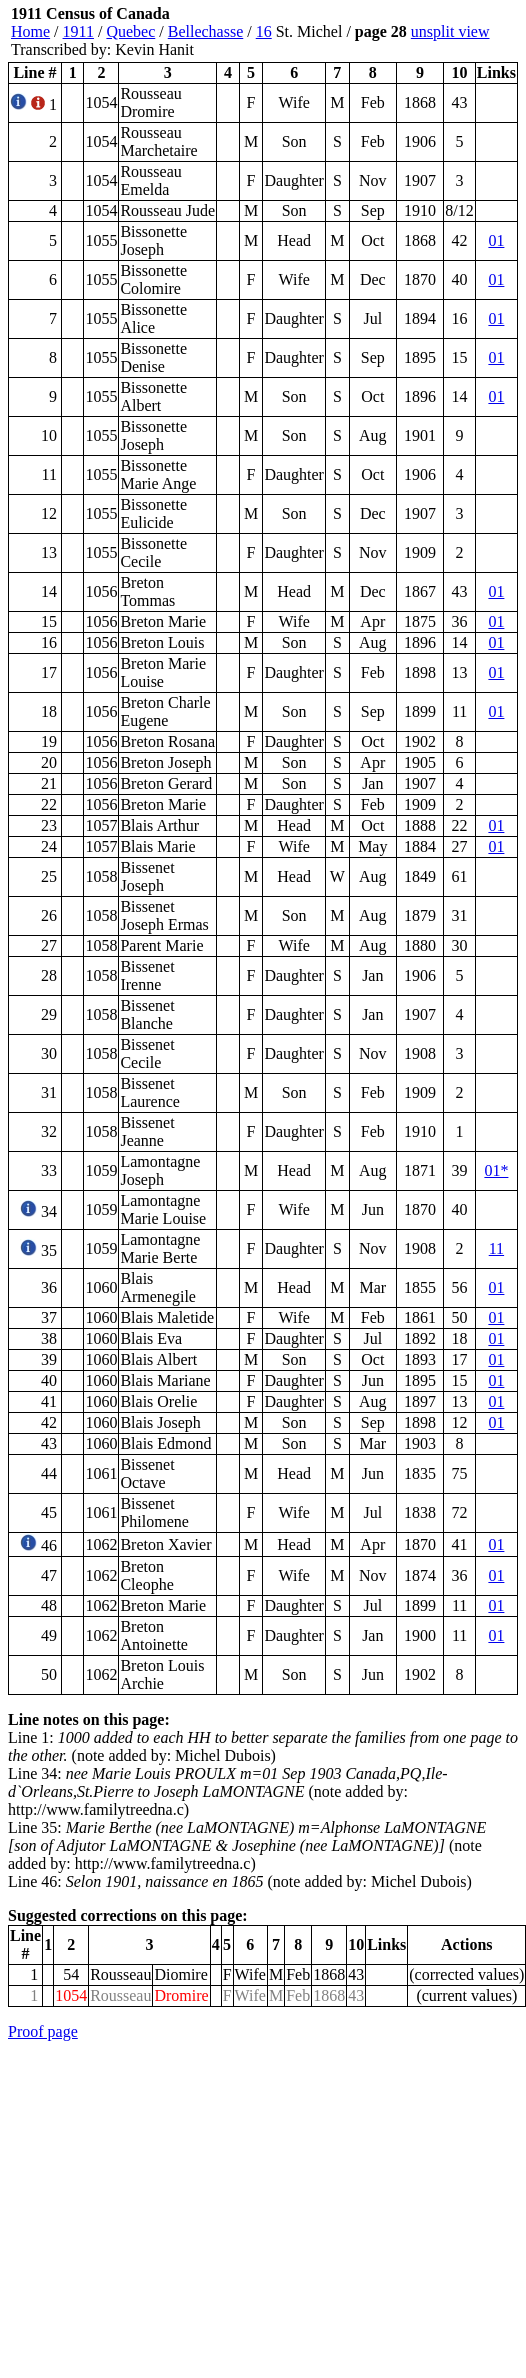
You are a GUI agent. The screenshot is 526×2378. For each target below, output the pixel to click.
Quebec (130, 31)
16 (264, 31)
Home (30, 31)
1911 (78, 31)
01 (496, 240)
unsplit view (450, 31)
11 (496, 1248)
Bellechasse (206, 31)
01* (496, 1170)
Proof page (43, 2031)
